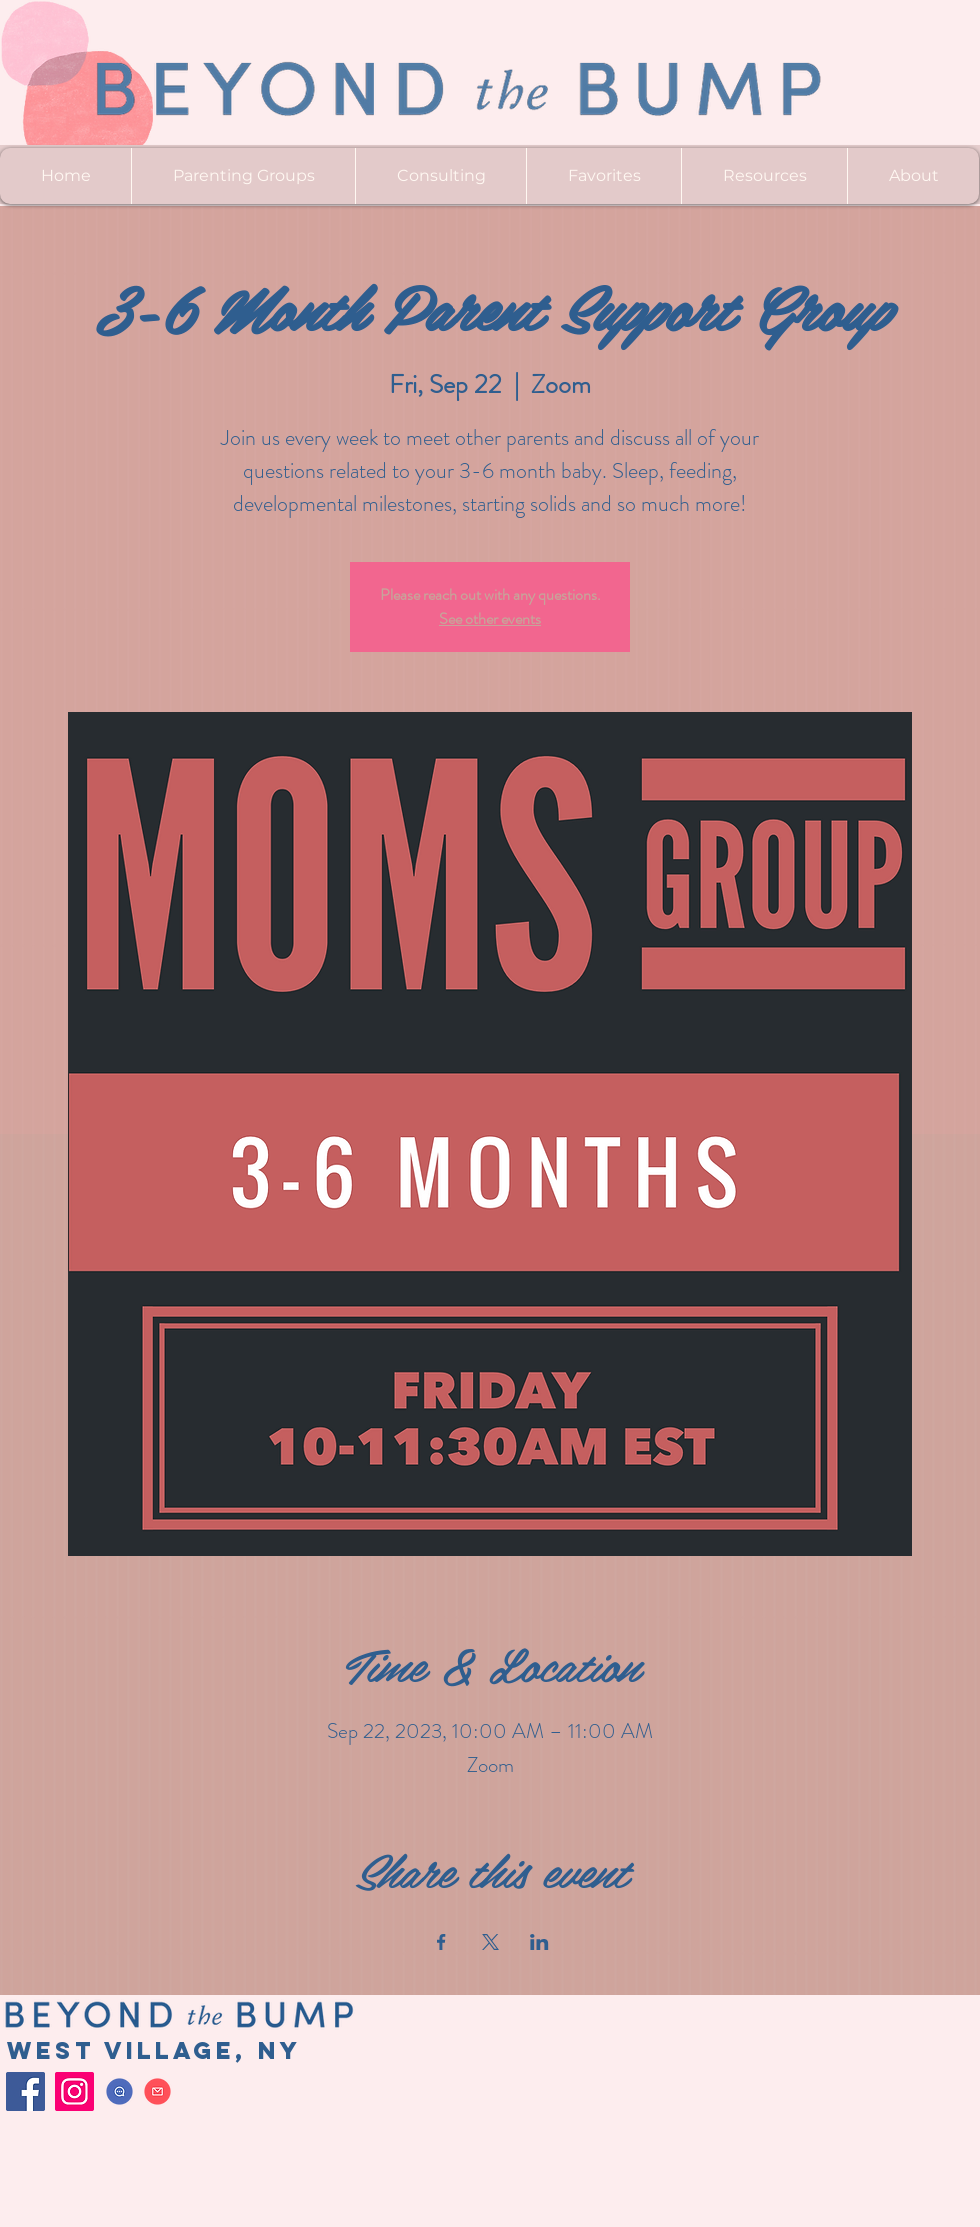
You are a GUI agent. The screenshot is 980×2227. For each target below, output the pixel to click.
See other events (490, 618)
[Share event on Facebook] (441, 1942)
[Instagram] (74, 2091)
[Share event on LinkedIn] (539, 1942)
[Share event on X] (490, 1942)
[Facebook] (25, 2091)
